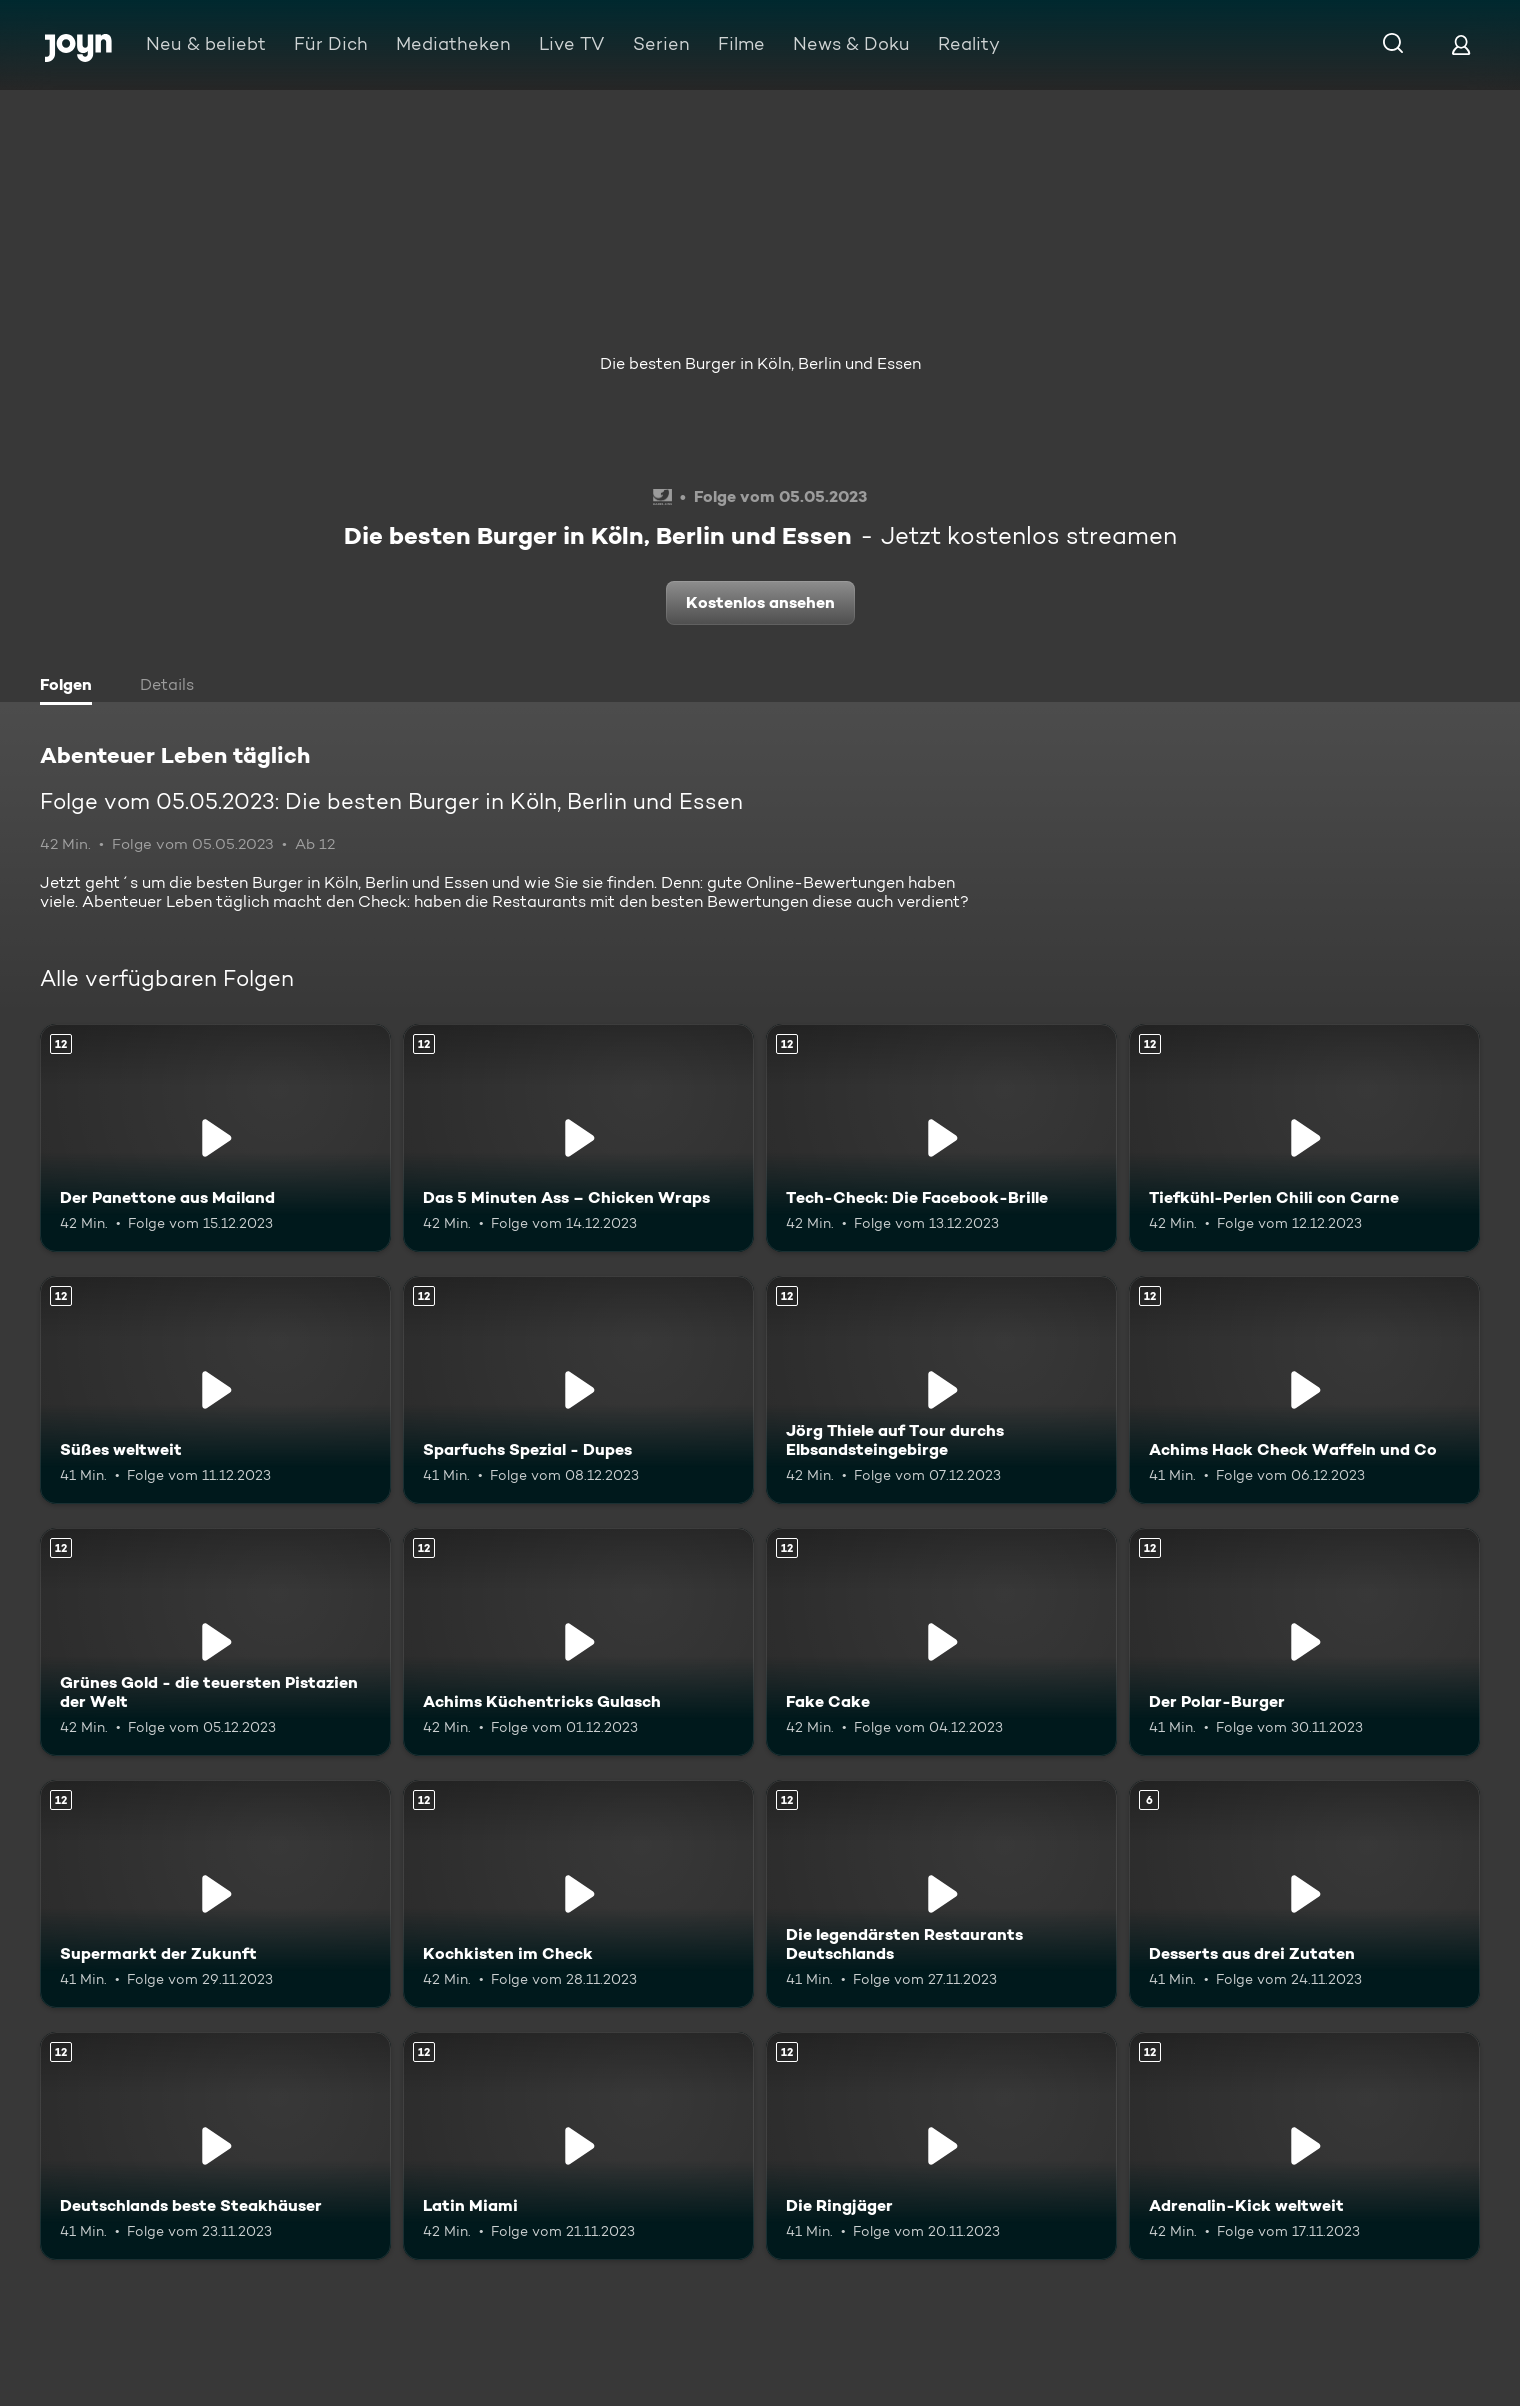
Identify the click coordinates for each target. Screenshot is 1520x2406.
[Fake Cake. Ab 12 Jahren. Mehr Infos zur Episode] (941, 1642)
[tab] (71, 687)
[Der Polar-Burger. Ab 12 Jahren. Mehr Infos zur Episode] (1304, 1642)
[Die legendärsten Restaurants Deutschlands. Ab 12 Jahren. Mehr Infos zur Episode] (941, 1894)
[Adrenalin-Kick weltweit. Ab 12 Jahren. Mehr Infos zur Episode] (1304, 2146)
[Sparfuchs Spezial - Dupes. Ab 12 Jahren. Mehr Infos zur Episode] (578, 1390)
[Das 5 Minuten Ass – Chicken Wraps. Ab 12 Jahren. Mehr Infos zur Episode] (578, 1138)
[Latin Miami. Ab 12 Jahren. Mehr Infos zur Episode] (578, 2146)
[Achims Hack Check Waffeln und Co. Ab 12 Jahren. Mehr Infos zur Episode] (1304, 1390)
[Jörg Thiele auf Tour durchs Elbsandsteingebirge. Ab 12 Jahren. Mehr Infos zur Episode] (941, 1390)
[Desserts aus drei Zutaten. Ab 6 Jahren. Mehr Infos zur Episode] (1304, 1894)
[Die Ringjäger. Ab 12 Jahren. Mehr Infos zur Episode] (941, 2146)
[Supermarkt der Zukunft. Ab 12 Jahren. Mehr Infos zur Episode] (215, 1894)
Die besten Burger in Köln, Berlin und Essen (760, 363)
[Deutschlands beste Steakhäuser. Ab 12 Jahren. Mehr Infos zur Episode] (215, 2146)
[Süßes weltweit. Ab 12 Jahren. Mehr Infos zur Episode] (215, 1390)
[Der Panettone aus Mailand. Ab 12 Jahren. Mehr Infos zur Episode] (215, 1138)
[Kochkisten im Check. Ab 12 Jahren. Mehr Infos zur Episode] (578, 1894)
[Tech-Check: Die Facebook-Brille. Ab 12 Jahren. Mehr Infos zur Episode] (941, 1138)
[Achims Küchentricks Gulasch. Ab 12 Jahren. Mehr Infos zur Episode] (578, 1642)
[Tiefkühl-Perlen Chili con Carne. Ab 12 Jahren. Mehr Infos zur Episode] (1304, 1138)
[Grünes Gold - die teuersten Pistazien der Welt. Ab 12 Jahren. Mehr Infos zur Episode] (215, 1642)
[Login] (1461, 44)
